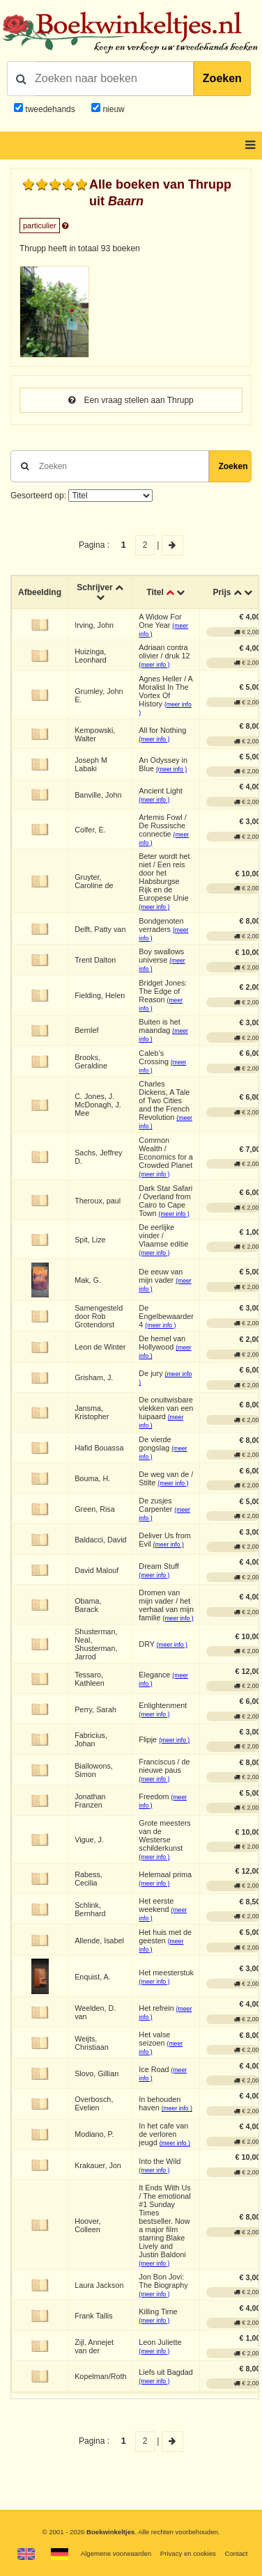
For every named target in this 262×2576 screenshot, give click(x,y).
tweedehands (50, 109)
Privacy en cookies (188, 2553)
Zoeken (222, 78)
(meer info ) (154, 664)
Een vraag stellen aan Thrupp (131, 400)
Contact (235, 2553)
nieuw (112, 109)
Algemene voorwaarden (116, 2553)
